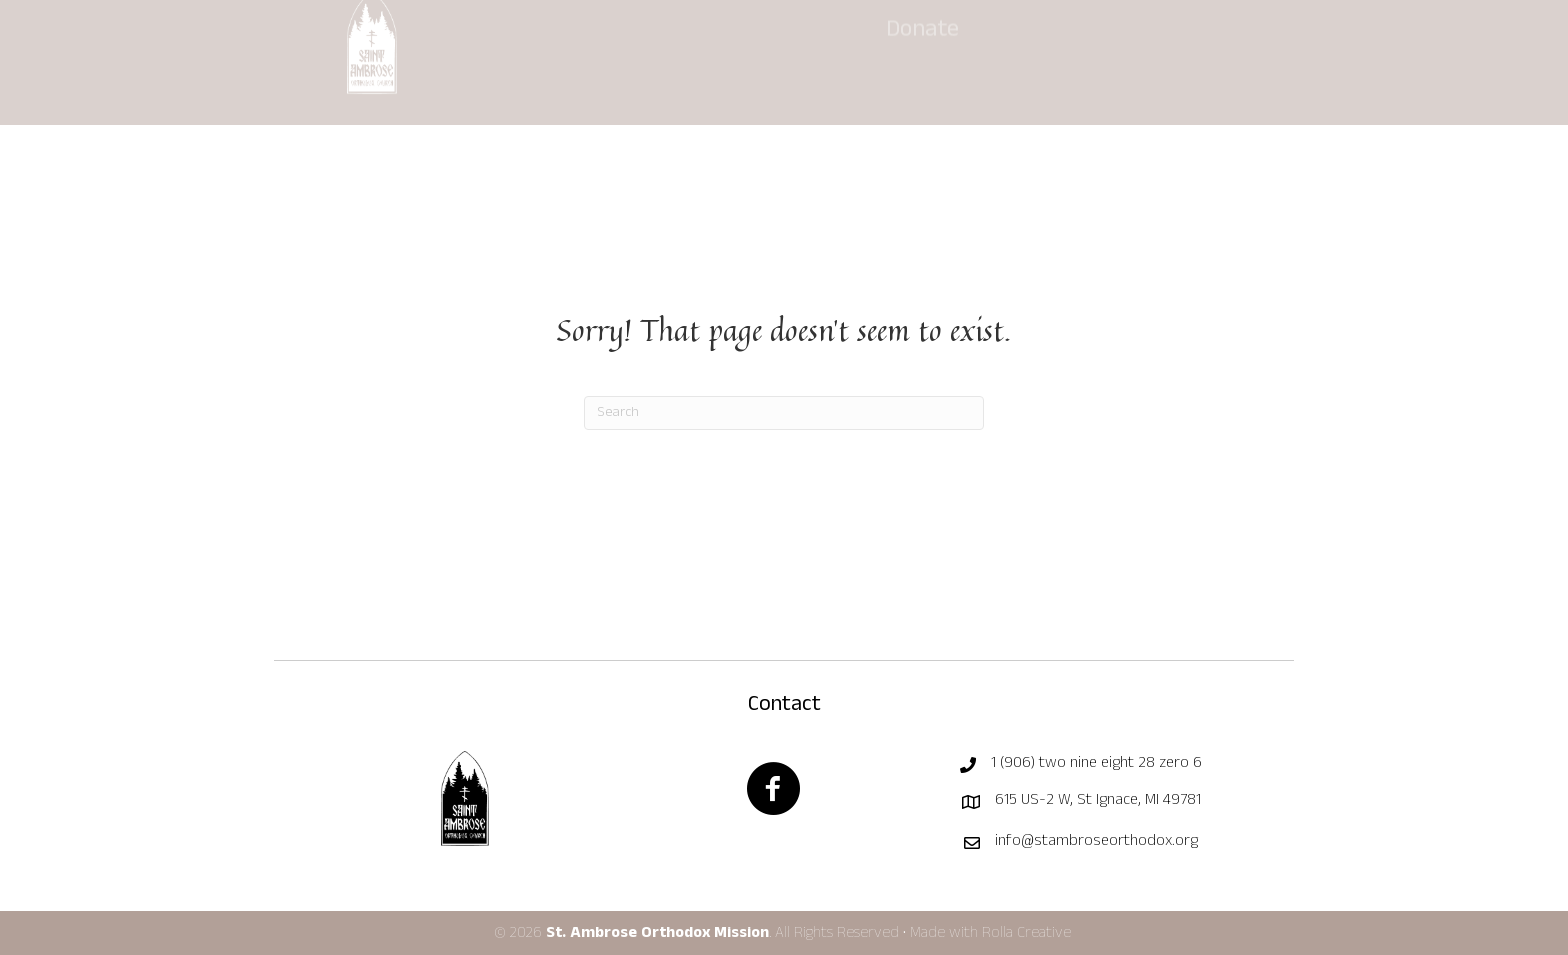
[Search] (784, 413)
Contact (784, 706)
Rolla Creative (1028, 934)
